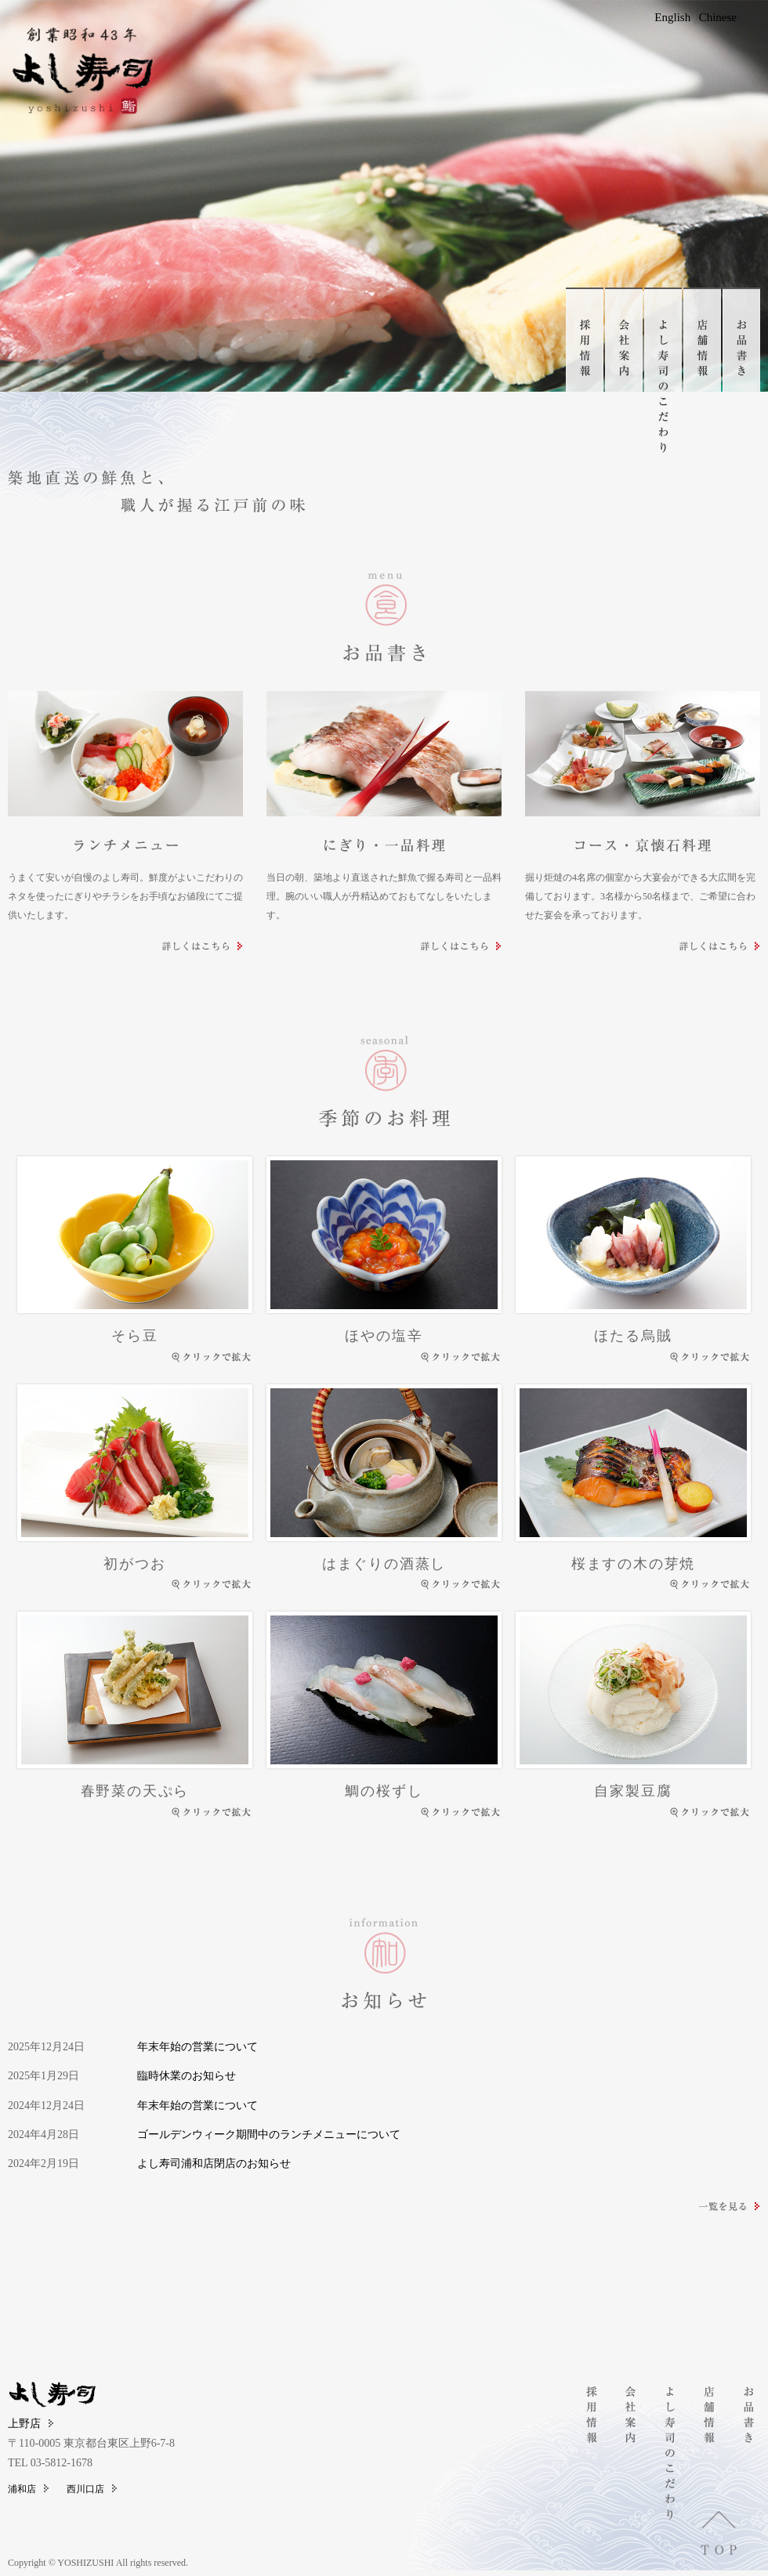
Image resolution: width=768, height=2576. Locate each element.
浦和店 (28, 2489)
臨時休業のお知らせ (186, 2076)
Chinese (718, 17)
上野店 (30, 2423)
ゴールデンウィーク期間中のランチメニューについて (268, 2134)
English (672, 17)
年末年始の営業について (197, 2047)
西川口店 (92, 2489)
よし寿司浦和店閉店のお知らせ (214, 2163)
